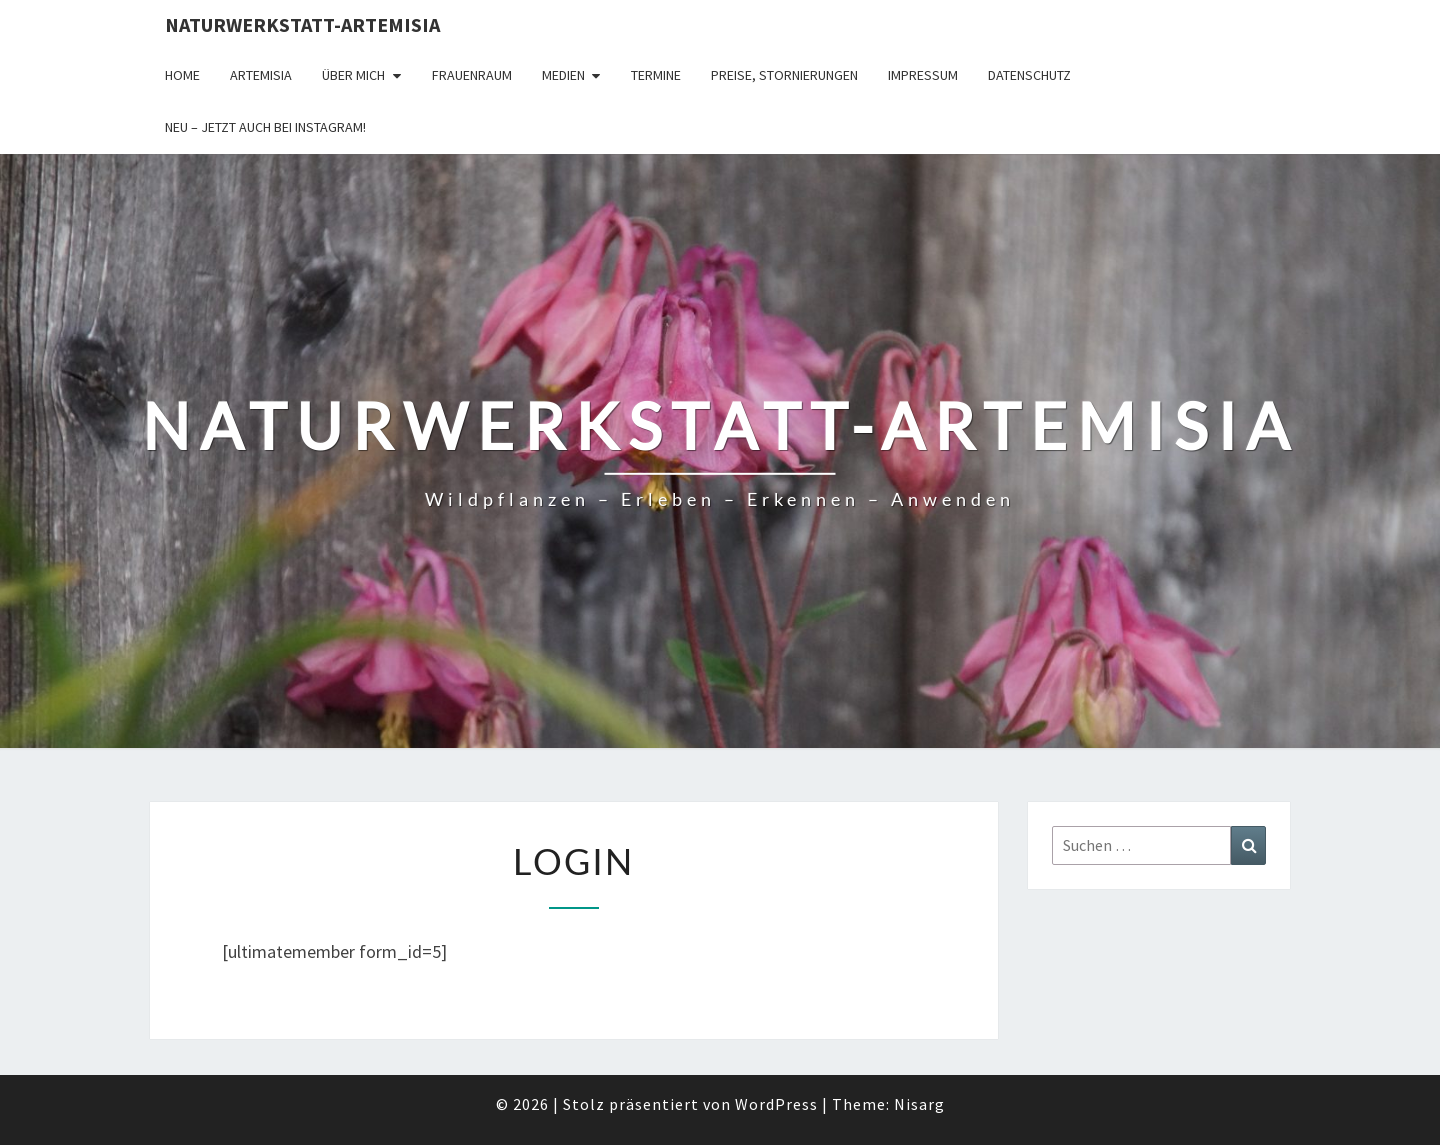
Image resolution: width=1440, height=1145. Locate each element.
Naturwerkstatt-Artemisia (302, 24)
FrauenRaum (472, 75)
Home (182, 75)
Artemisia (261, 75)
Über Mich (353, 75)
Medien (563, 75)
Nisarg (919, 1104)
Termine (656, 75)
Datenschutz (1029, 75)
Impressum (923, 75)
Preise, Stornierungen (784, 75)
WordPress (776, 1104)
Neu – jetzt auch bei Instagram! (265, 127)
